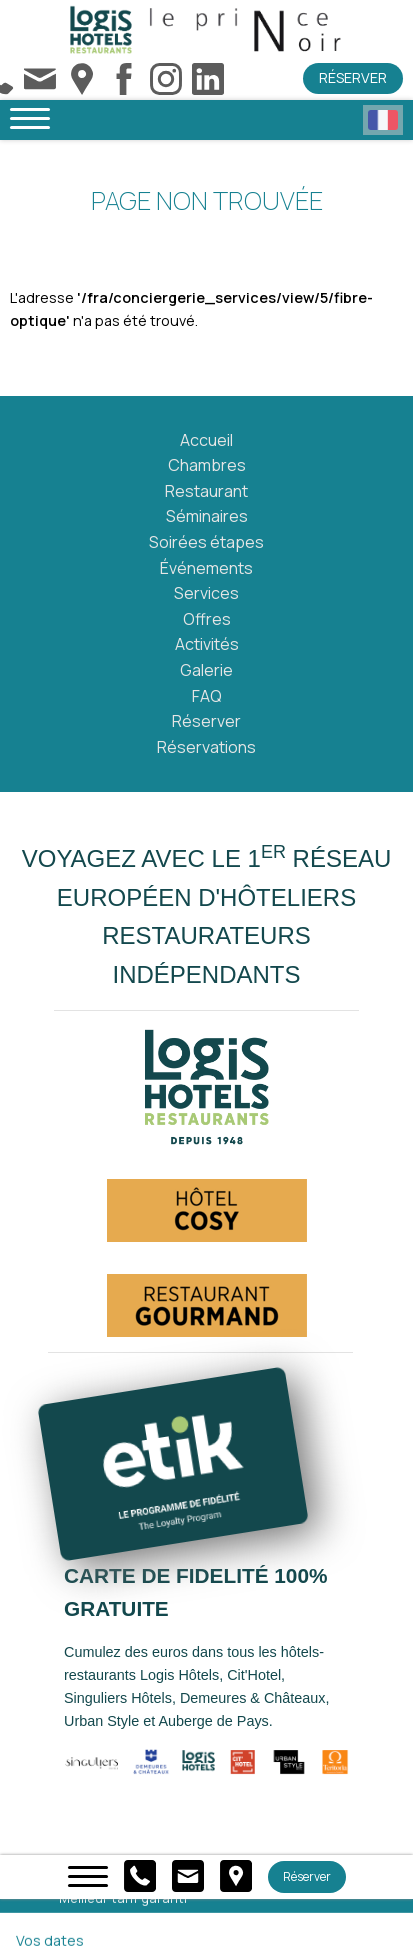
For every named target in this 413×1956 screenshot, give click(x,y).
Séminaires (207, 516)
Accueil (206, 440)
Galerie (206, 670)
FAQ (207, 696)
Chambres (207, 465)
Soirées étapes (206, 542)
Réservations (206, 747)
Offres (207, 619)
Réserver (353, 77)
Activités (207, 644)
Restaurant (206, 491)
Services (206, 593)
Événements (206, 568)
